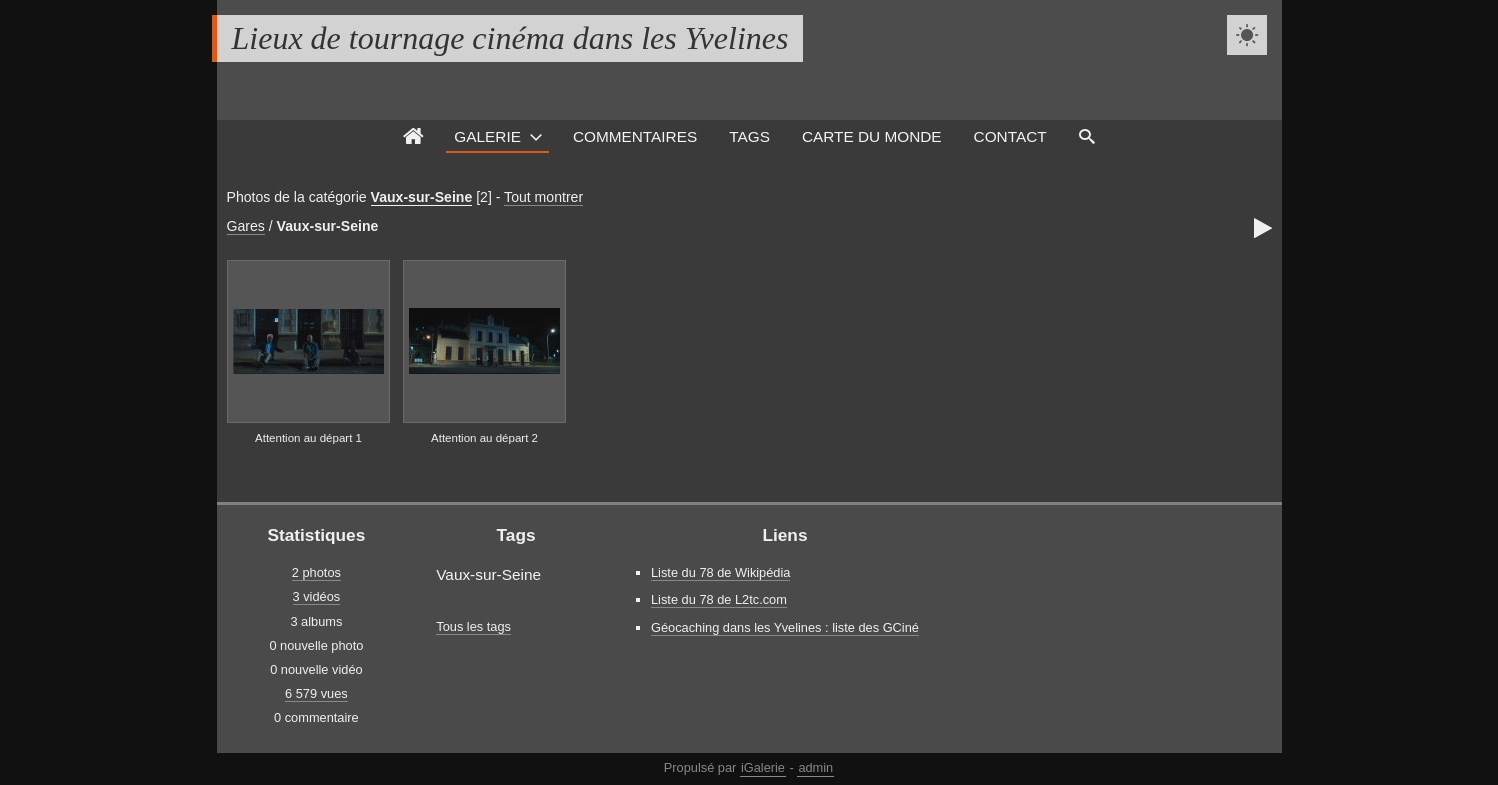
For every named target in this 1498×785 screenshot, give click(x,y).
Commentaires (635, 136)
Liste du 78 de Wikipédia (720, 572)
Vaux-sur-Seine (422, 197)
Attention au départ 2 (484, 438)
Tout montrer (543, 197)
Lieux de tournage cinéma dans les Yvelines (510, 38)
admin (815, 767)
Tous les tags (473, 626)
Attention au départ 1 (308, 438)
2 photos (316, 572)
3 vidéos (317, 596)
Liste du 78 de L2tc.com (719, 599)
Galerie (487, 136)
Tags (749, 136)
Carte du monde (872, 136)
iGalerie (763, 767)
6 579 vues (316, 693)
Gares (246, 226)
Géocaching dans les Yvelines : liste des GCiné (785, 627)
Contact (1010, 136)
